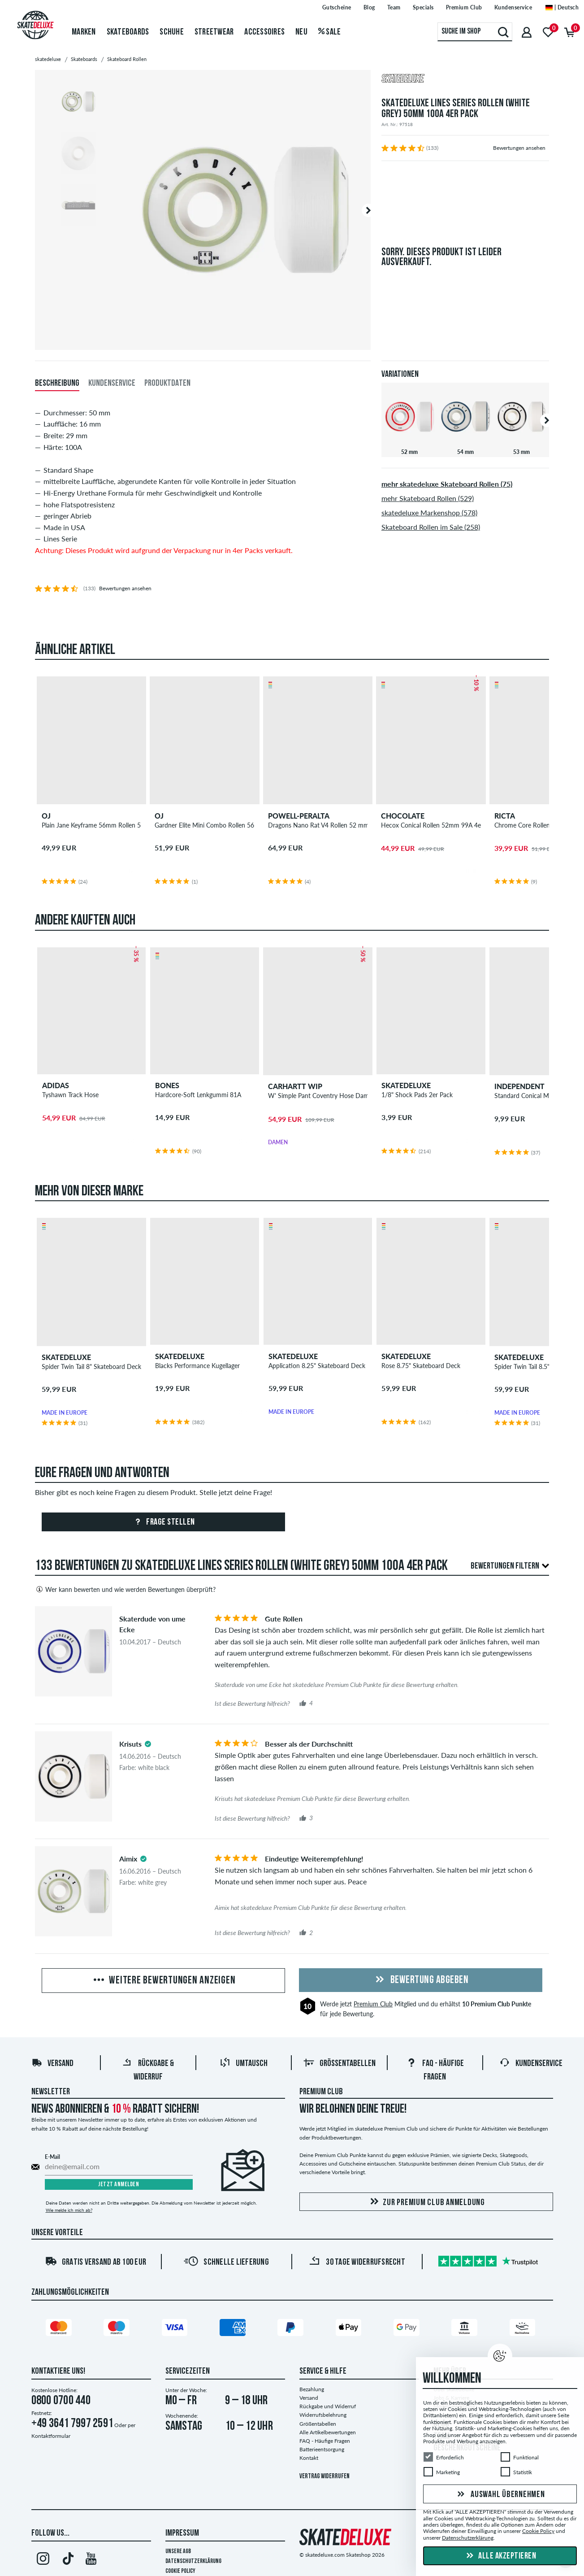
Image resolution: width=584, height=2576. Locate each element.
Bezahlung (311, 2389)
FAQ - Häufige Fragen (324, 2440)
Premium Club (373, 2004)
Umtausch (244, 2063)
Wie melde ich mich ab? (69, 2210)
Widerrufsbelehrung (322, 2414)
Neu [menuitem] (301, 32)
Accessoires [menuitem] (264, 32)
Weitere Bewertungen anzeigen (163, 1980)
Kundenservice (530, 2063)
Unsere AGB (178, 2551)
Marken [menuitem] (84, 32)
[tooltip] (147, 1744)
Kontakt (308, 2457)
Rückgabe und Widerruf (327, 2406)
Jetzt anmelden (118, 2184)
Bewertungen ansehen (519, 147)
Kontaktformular (50, 2435)
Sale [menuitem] (329, 32)
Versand (52, 2063)
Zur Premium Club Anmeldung (426, 2202)
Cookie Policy (180, 2571)
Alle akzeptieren (500, 2556)
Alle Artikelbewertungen (327, 2432)
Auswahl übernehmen (500, 2494)
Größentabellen (339, 2063)
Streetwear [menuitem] (214, 32)
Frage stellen (163, 1522)
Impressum (182, 2533)
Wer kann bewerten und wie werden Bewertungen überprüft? (125, 1589)
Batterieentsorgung (321, 2449)
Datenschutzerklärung (193, 2561)
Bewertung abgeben (420, 1980)
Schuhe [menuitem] (172, 32)
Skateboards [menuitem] (128, 32)
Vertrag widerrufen (324, 2476)
